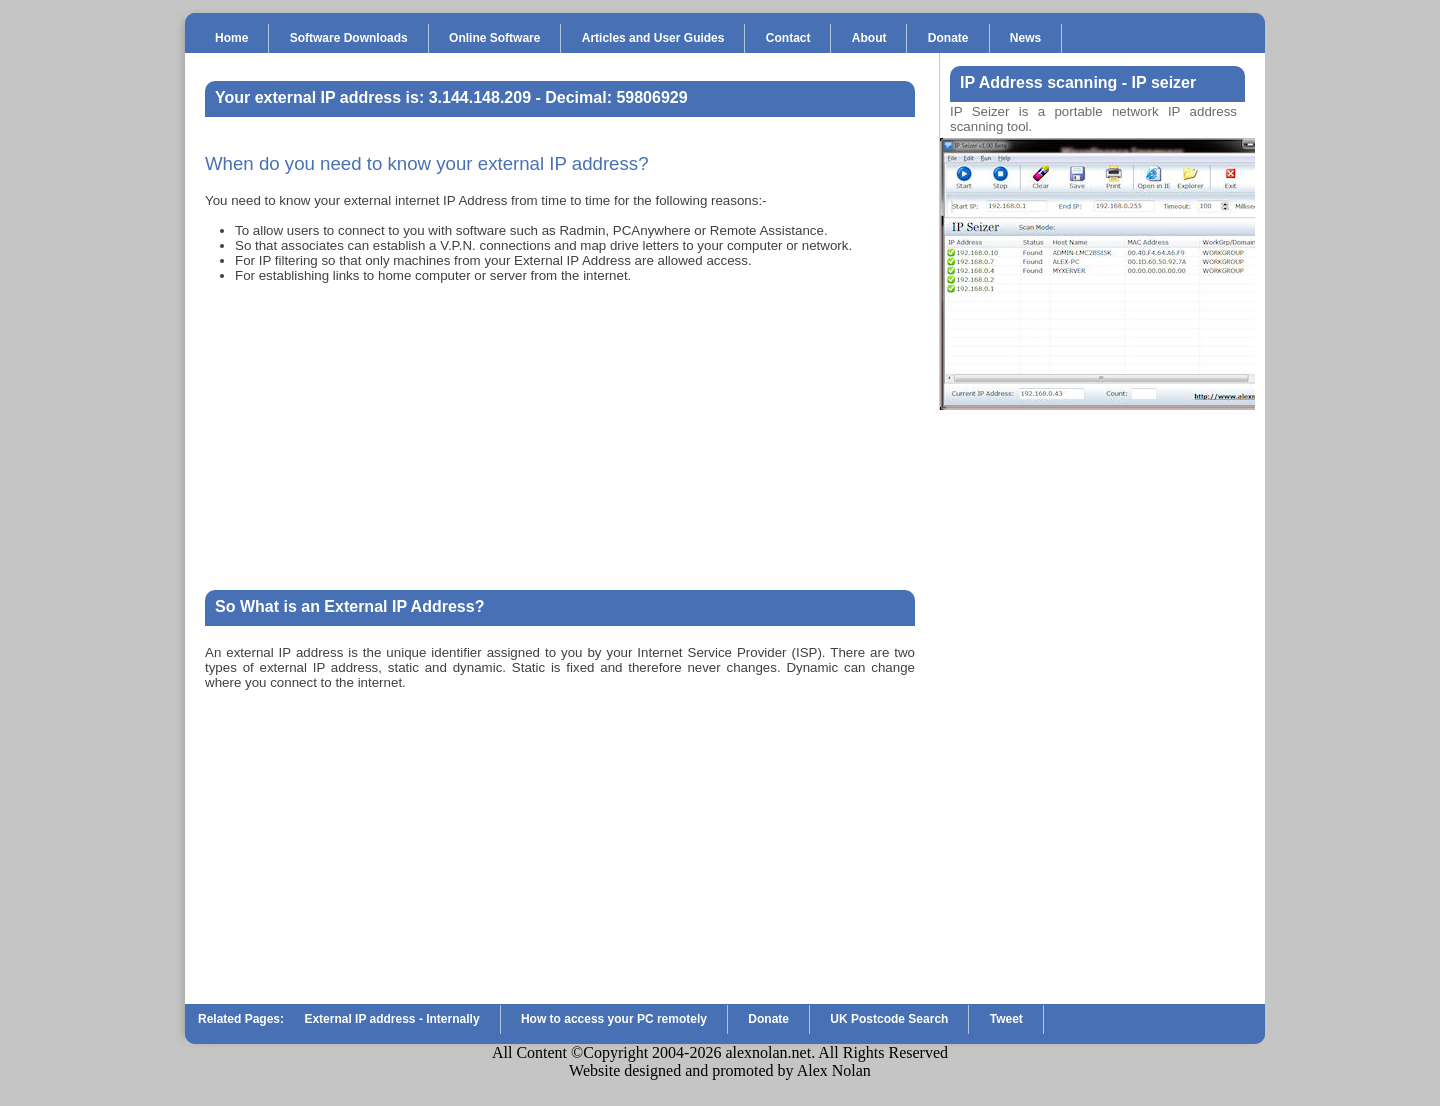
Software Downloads (349, 38)
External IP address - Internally (391, 1019)
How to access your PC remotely (614, 1019)
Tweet (1006, 1019)
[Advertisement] (560, 437)
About (869, 38)
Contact (788, 38)
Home (231, 38)
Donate (948, 38)
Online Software (494, 38)
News (1025, 38)
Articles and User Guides (653, 38)
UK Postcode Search (889, 1019)
